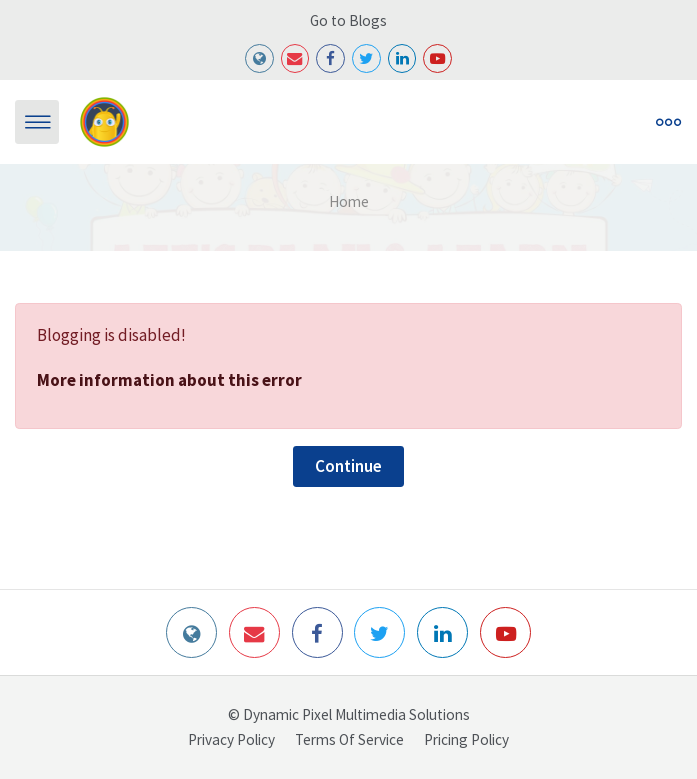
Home (349, 201)
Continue (348, 466)
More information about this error (169, 380)
